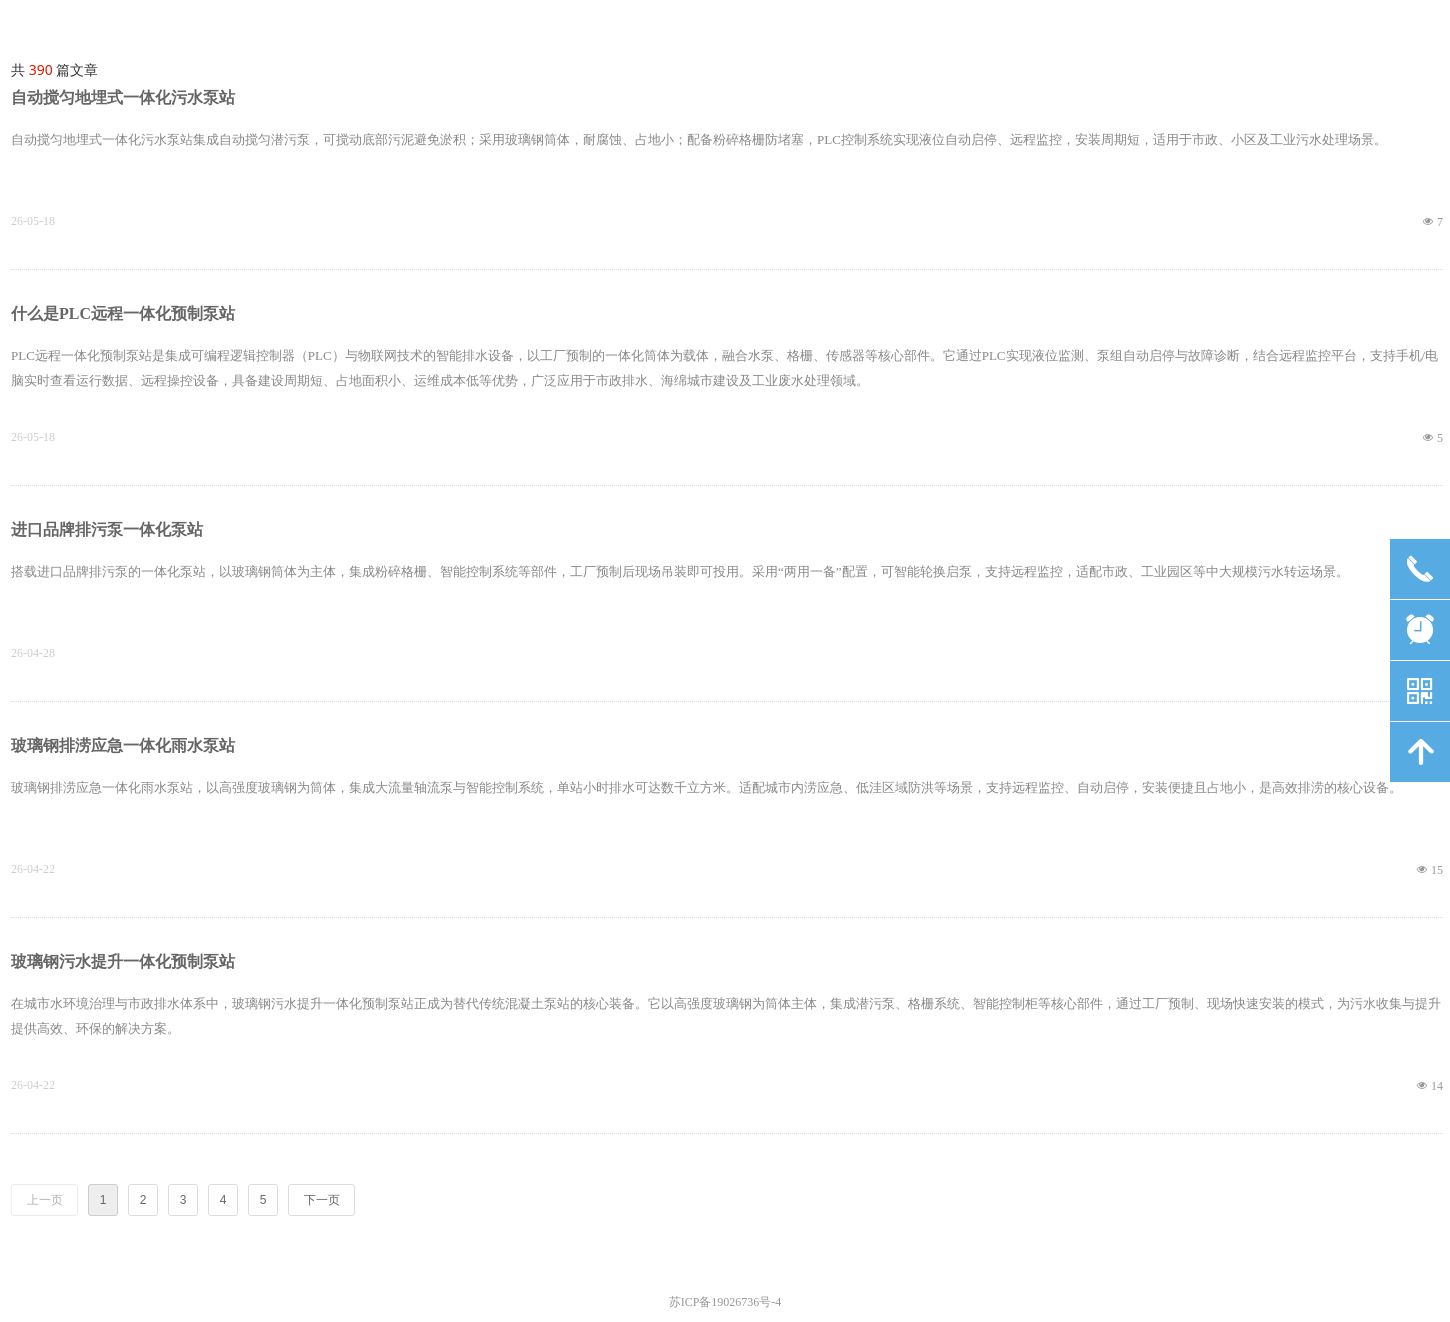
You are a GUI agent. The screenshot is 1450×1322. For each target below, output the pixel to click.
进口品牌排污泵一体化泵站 (107, 529)
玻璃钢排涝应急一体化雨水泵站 (123, 745)
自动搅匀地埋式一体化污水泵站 (123, 97)
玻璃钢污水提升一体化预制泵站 (123, 961)
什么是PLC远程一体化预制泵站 (123, 313)
